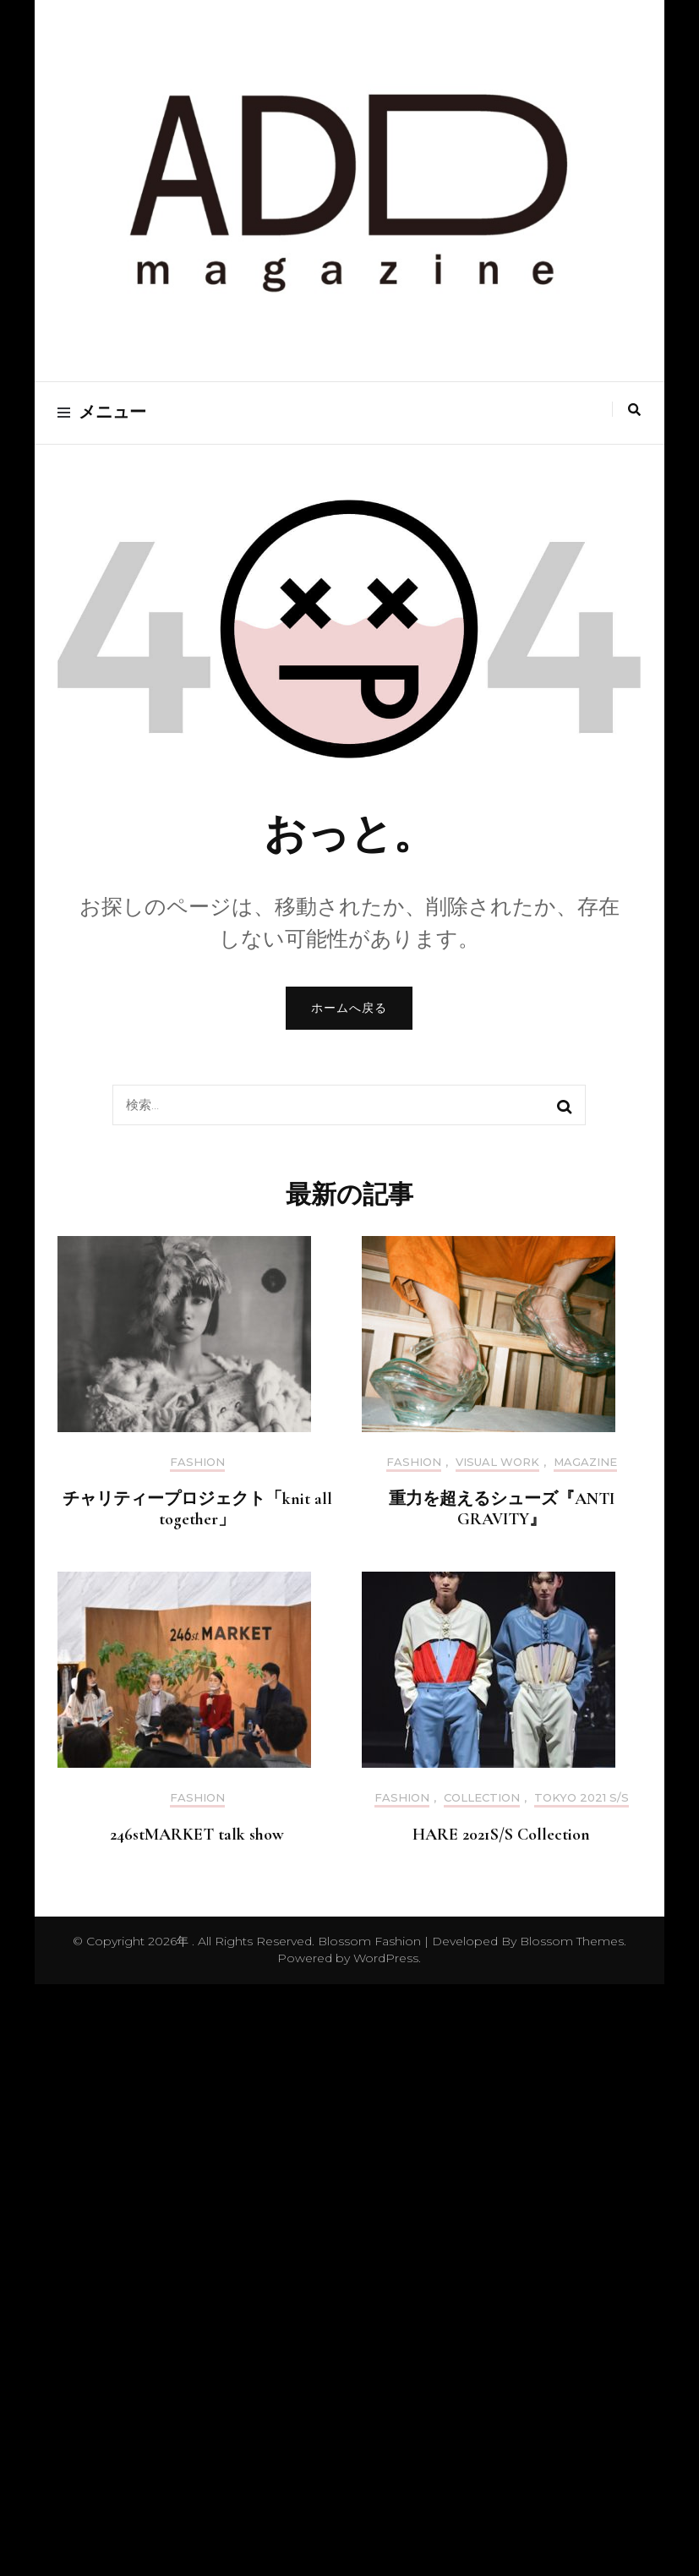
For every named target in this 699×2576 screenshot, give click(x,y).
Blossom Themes (570, 1941)
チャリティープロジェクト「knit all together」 (197, 1509)
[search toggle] (634, 409)
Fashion (197, 1462)
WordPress (385, 1958)
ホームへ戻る (349, 1007)
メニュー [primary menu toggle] (101, 412)
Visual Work (497, 1462)
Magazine (585, 1462)
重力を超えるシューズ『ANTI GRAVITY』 (501, 1509)
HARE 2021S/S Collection (501, 1834)
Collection (482, 1797)
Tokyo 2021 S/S (581, 1797)
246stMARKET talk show (197, 1834)
